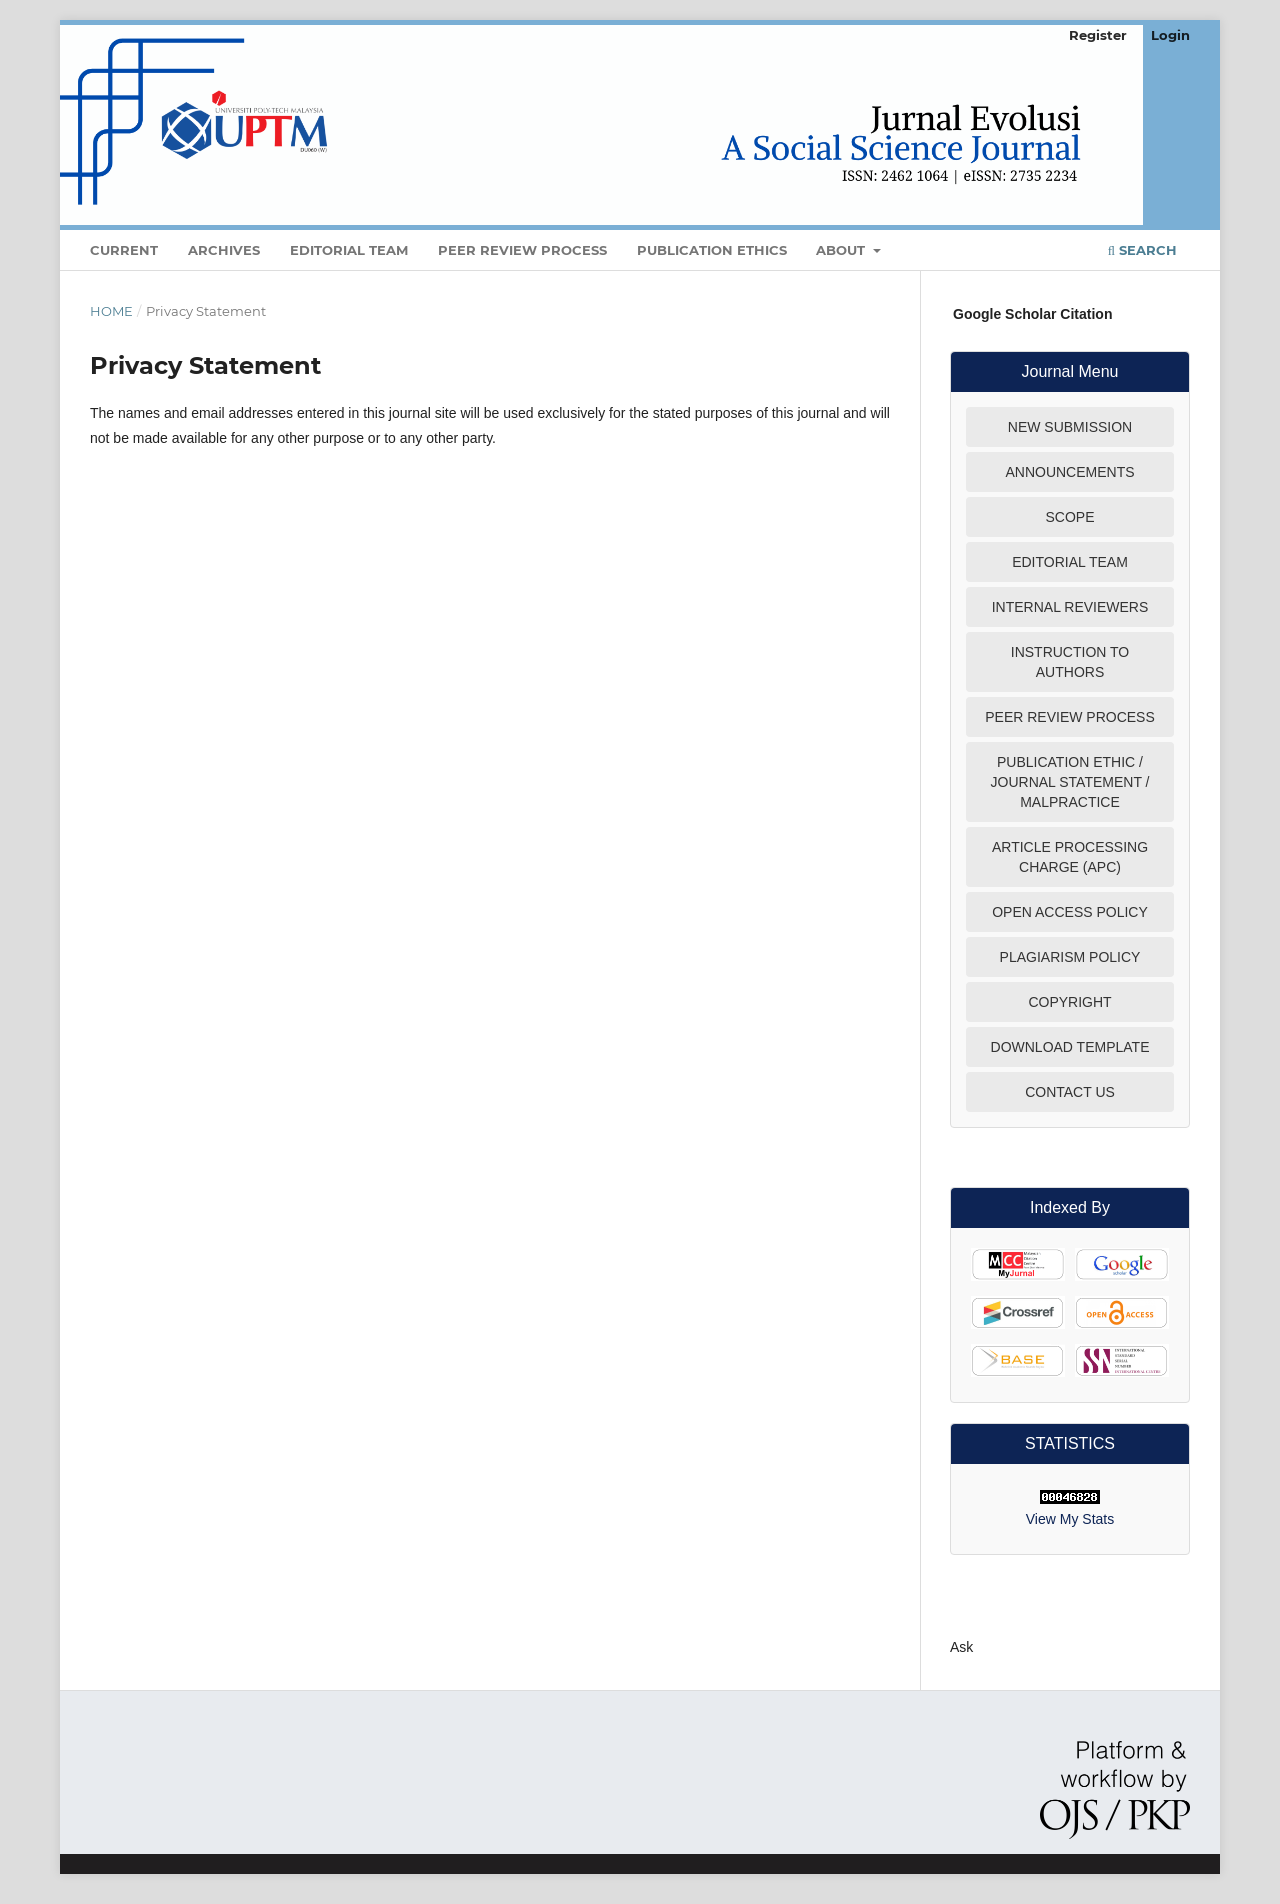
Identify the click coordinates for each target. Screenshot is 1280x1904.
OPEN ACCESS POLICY (1070, 912)
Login (1170, 35)
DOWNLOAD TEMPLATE (1070, 1047)
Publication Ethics (712, 250)
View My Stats (1070, 1519)
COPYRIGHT (1069, 1002)
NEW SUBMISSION (1070, 427)
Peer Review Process (522, 250)
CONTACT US (1070, 1092)
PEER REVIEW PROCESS (1070, 717)
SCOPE (1069, 517)
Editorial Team (349, 250)
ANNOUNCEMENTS (1069, 472)
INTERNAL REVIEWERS (1070, 607)
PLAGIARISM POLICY (1070, 957)
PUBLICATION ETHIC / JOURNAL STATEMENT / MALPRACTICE (1070, 782)
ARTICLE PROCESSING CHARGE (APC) (1070, 857)
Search (1142, 250)
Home (111, 311)
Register (1098, 35)
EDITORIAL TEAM (1070, 562)
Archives (224, 250)
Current (124, 250)
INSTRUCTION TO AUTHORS (1070, 662)
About (842, 250)
